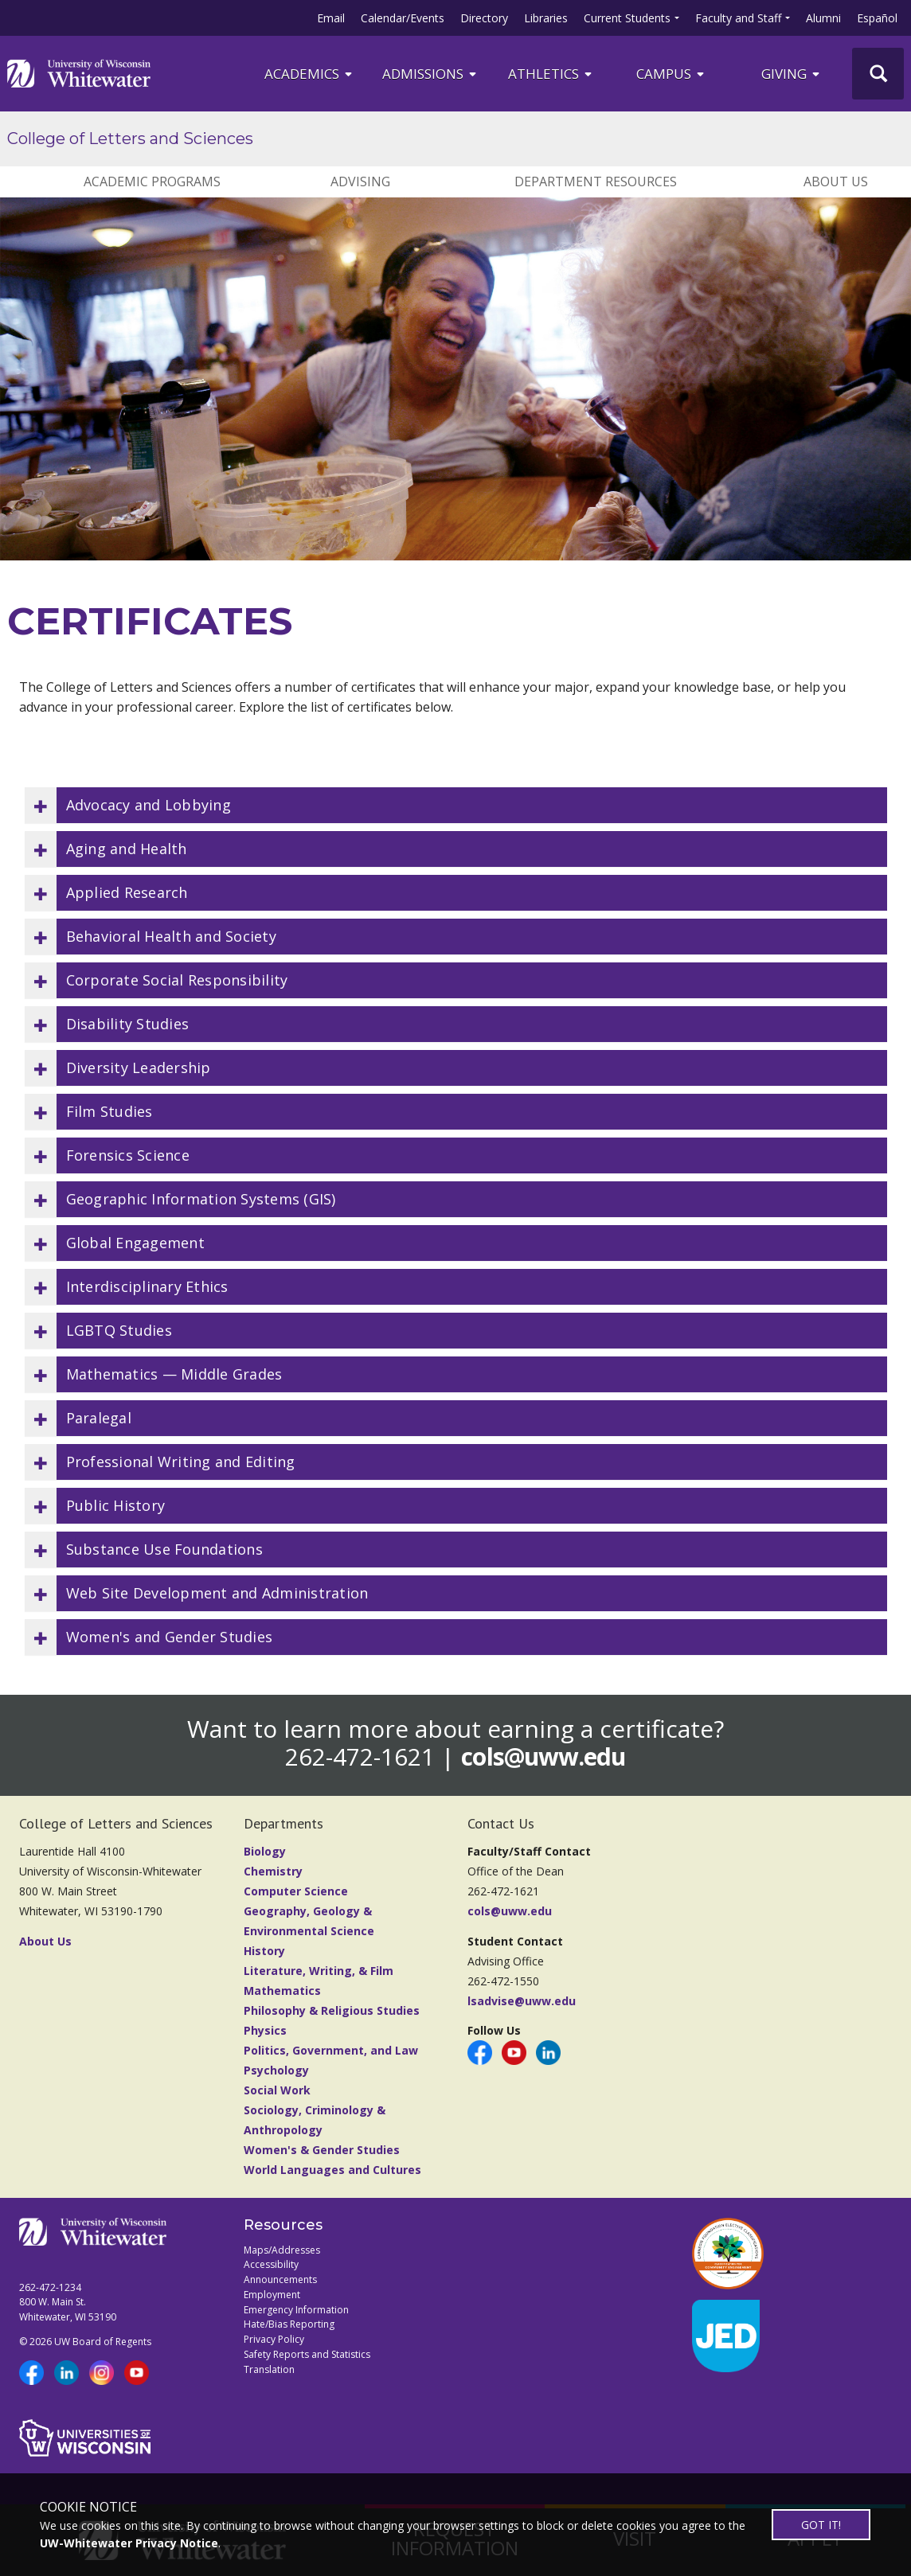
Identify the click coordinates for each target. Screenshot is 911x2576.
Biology (265, 1851)
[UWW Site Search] (878, 74)
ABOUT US (835, 181)
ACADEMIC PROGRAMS (152, 181)
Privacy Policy (274, 2339)
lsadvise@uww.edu (521, 2000)
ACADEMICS (309, 73)
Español (877, 17)
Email (331, 17)
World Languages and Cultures (332, 2169)
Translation (269, 2369)
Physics (265, 2030)
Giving (791, 73)
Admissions (430, 73)
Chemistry (273, 1871)
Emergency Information (296, 2309)
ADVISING (360, 181)
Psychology (276, 2070)
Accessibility (271, 2264)
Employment (272, 2294)
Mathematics (282, 1990)
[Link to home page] (79, 73)
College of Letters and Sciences (130, 138)
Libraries (546, 17)
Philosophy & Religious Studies (332, 2010)
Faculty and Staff (738, 17)
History (264, 1950)
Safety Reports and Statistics (307, 2354)
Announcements (280, 2279)
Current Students (627, 17)
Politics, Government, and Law (331, 2050)
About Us (45, 1941)
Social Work (277, 2090)
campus (671, 73)
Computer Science (296, 1891)
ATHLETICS (551, 73)
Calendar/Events (402, 17)
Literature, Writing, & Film (318, 1970)
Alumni (823, 17)
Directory (484, 17)
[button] (456, 805)
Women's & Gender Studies (322, 2149)
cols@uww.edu (543, 1756)
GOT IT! (821, 2524)
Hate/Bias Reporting (289, 2324)
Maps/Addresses (282, 2250)
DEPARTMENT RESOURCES (595, 181)
